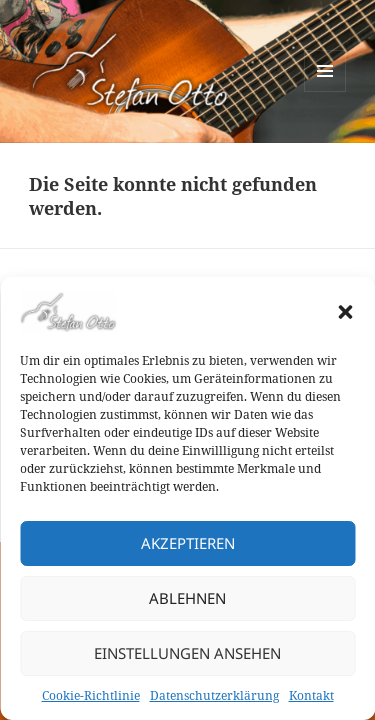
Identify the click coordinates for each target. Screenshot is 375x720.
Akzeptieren (188, 543)
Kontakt (311, 695)
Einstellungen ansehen (187, 653)
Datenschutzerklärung (214, 695)
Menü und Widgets (325, 91)
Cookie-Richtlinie (91, 695)
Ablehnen (187, 598)
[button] (345, 312)
